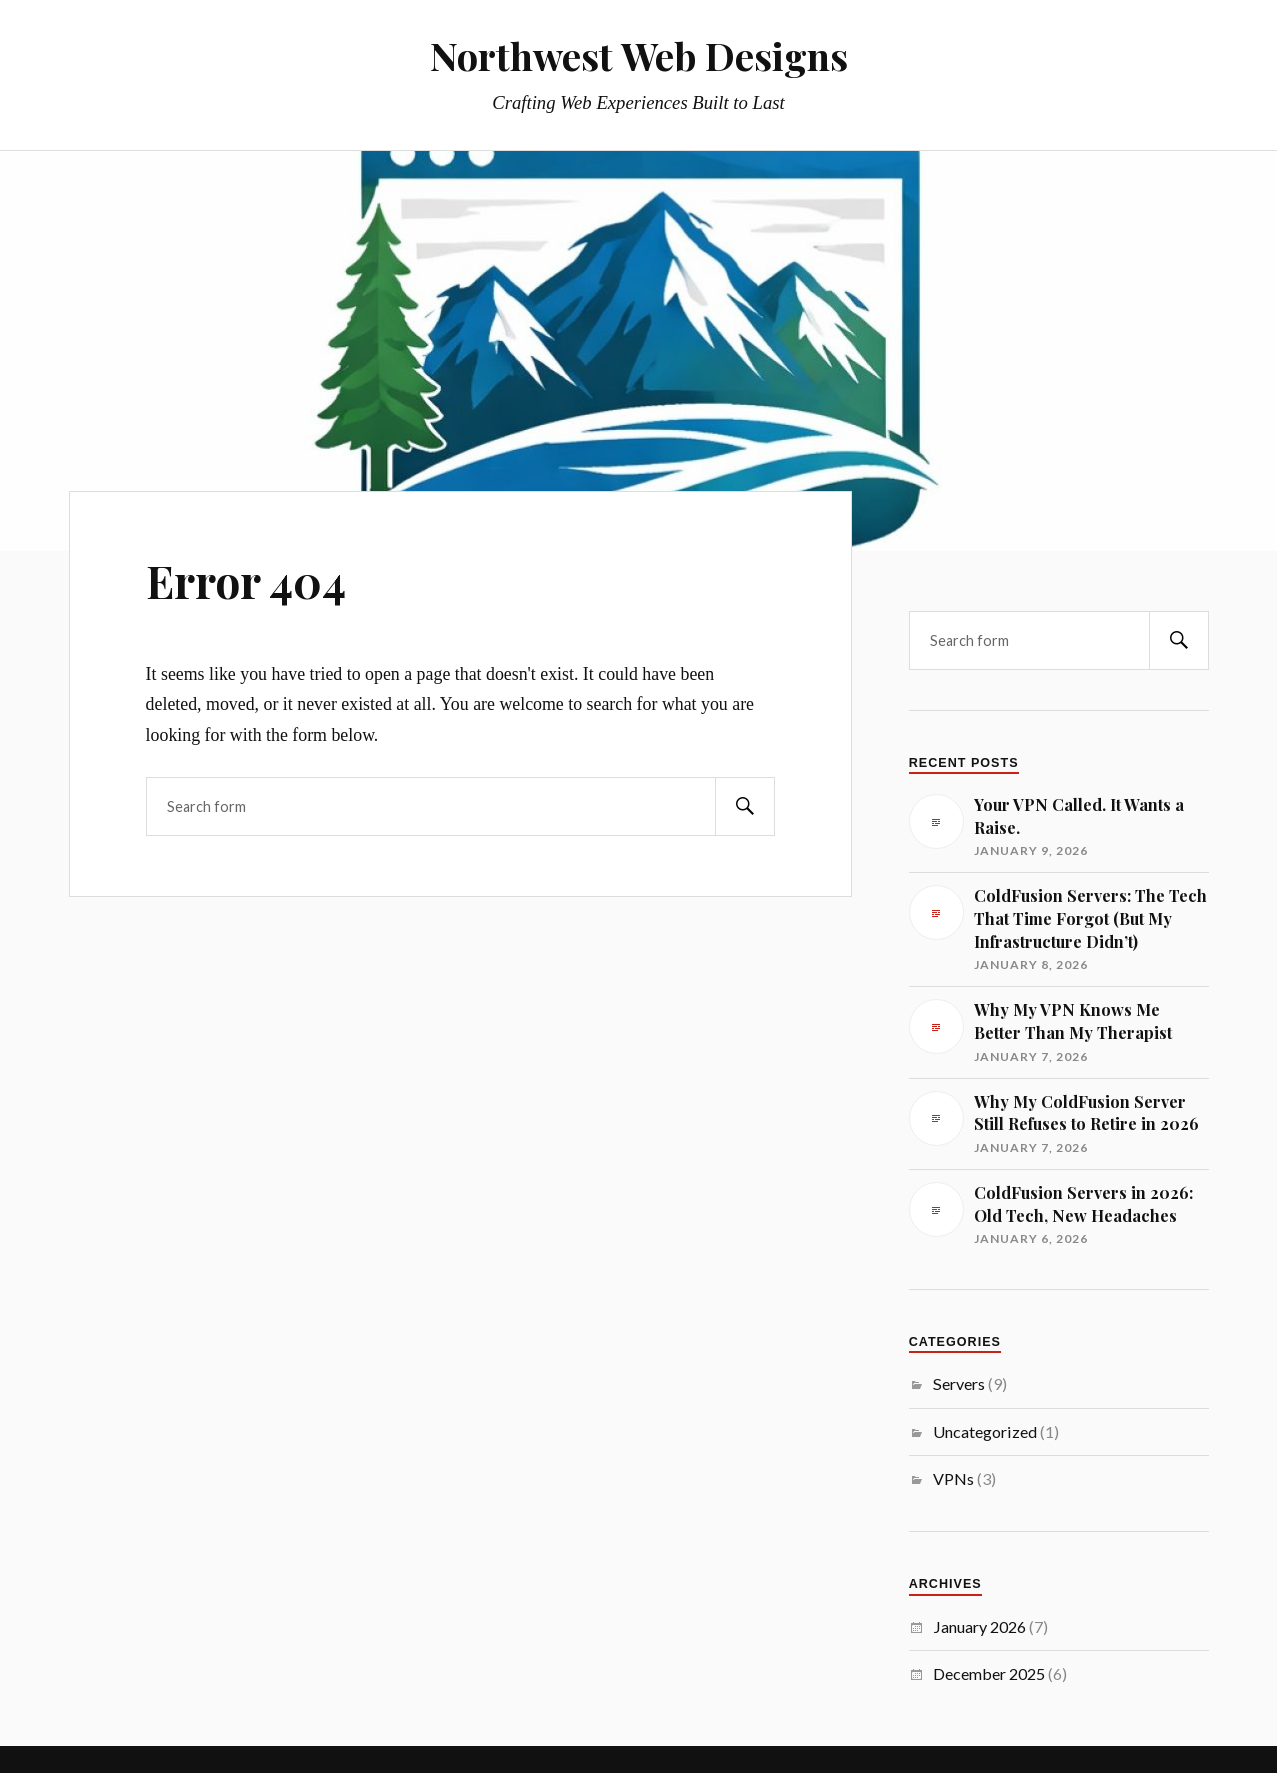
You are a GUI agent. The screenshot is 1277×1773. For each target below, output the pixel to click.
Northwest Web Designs (639, 55)
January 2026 (979, 1626)
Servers (959, 1383)
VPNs (953, 1478)
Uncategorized (985, 1431)
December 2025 (989, 1673)
